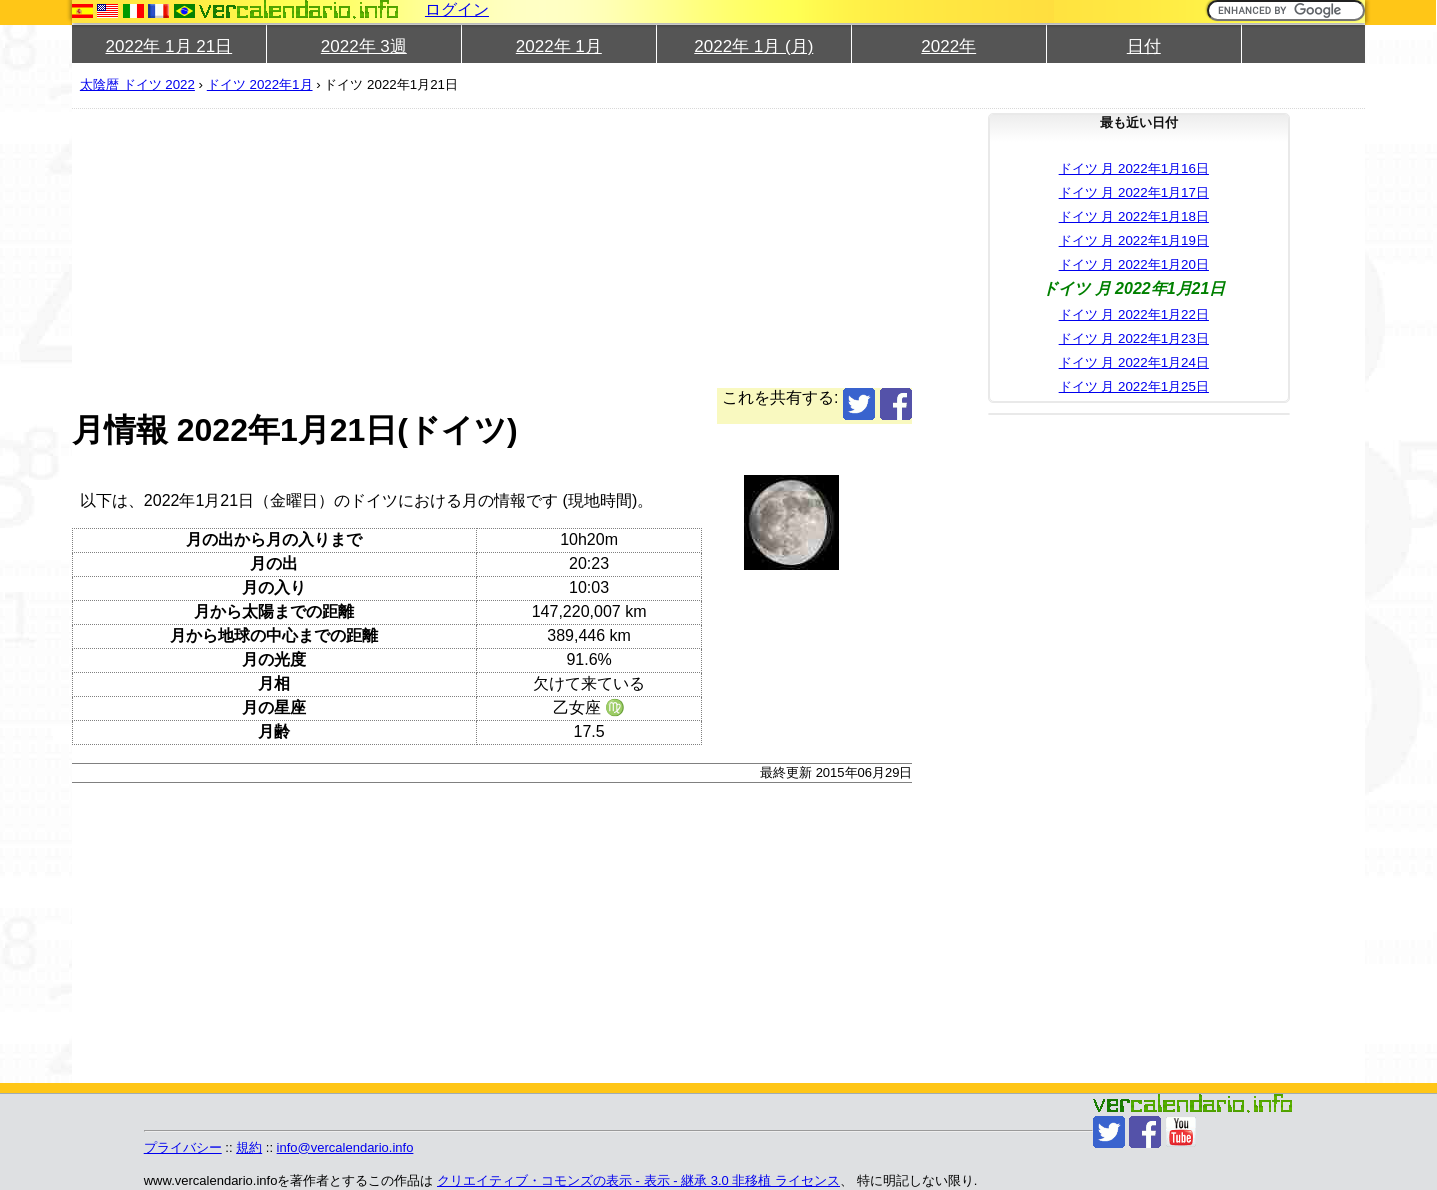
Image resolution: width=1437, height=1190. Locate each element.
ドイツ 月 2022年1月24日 (1134, 362)
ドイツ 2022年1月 (260, 84)
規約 (249, 1147)
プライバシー (183, 1147)
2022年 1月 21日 (169, 46)
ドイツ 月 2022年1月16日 (1134, 168)
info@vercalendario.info (345, 1147)
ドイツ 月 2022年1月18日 (1134, 216)
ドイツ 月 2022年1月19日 (1134, 240)
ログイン (457, 9)
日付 (1144, 46)
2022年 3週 (364, 46)
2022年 (948, 46)
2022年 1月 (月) (753, 46)
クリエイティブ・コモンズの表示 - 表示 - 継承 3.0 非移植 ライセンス (638, 1180)
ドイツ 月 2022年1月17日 (1134, 192)
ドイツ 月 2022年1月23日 (1134, 338)
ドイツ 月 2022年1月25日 (1134, 386)
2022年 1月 (559, 46)
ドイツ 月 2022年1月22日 (1134, 314)
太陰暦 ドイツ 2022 (137, 84)
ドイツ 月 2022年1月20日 (1134, 264)
